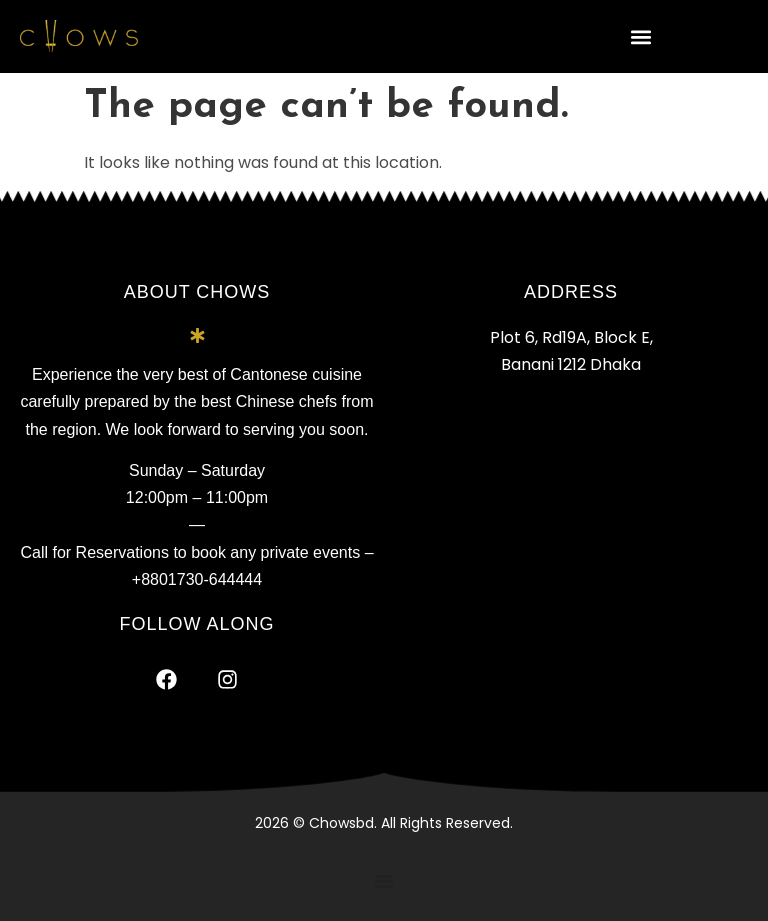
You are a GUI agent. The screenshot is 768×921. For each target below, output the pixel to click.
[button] (640, 36)
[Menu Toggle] (384, 881)
